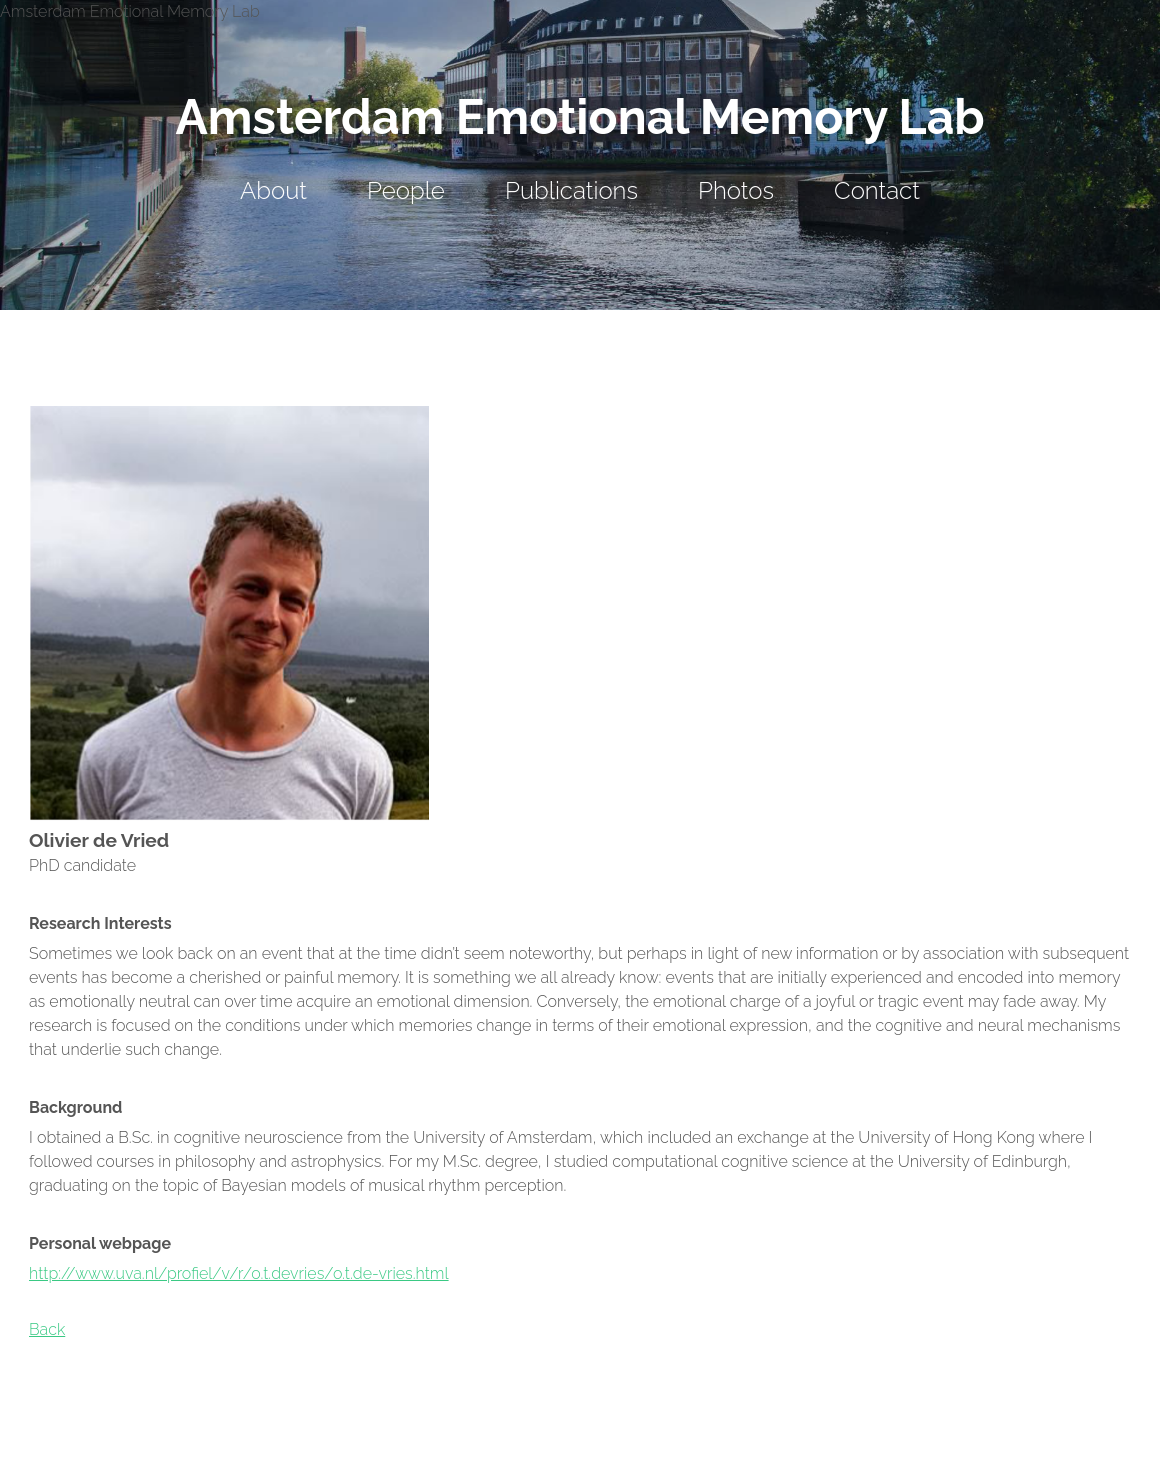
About (273, 190)
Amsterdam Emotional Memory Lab (579, 117)
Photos (736, 190)
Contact (877, 190)
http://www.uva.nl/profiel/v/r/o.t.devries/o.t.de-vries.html (239, 1273)
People (406, 190)
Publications (571, 190)
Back (47, 1329)
